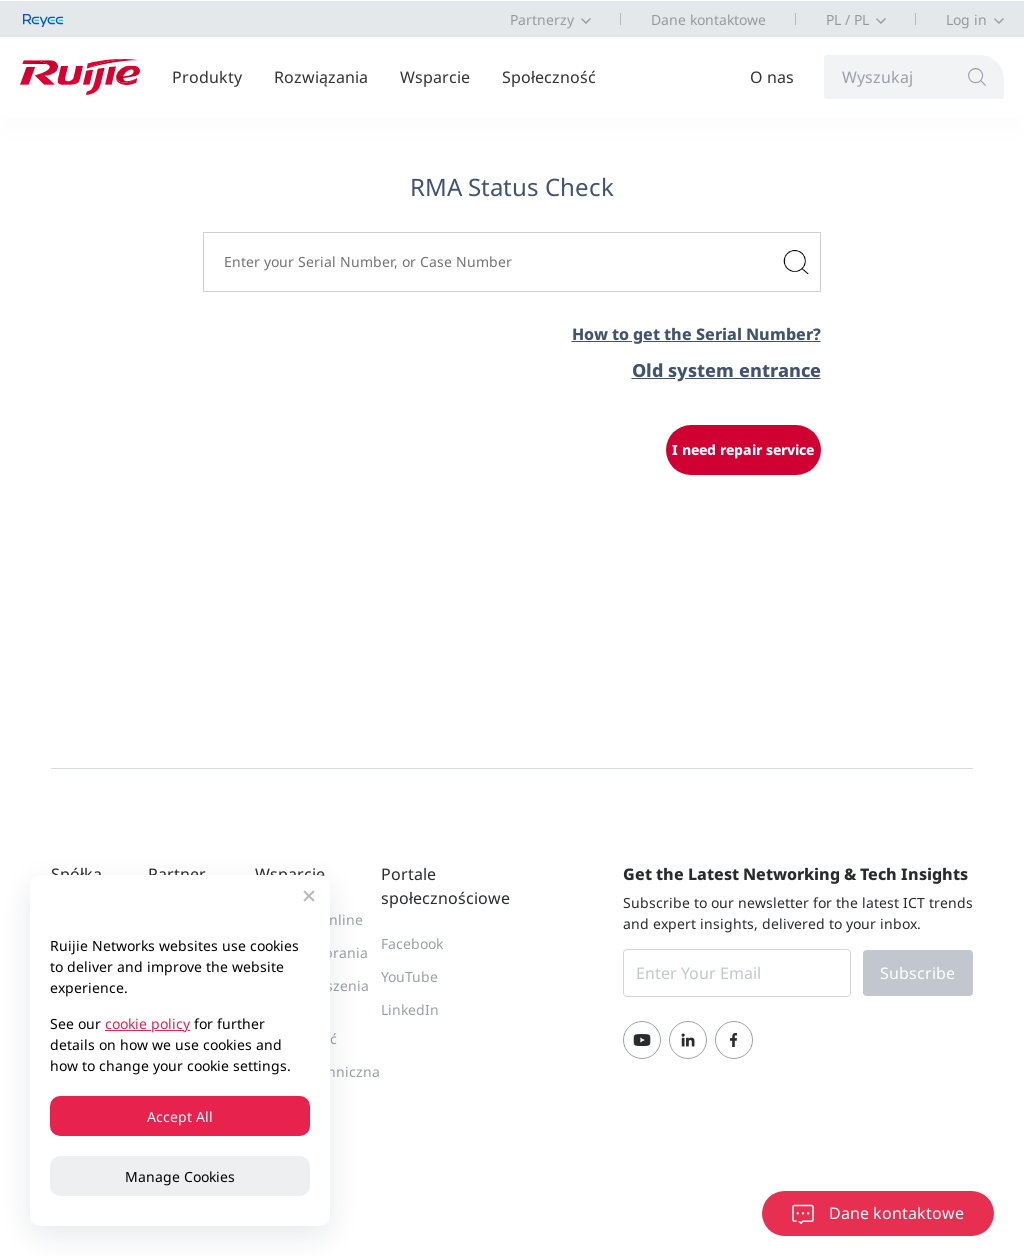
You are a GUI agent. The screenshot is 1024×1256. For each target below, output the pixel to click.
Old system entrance (726, 370)
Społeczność (549, 77)
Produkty (207, 77)
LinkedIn (410, 1009)
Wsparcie (435, 77)
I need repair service (743, 449)
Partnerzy (542, 19)
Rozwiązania (321, 77)
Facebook (412, 943)
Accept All (180, 1116)
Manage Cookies (180, 1176)
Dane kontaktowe (708, 19)
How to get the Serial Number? (696, 334)
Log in (966, 19)
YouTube (409, 976)
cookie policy (147, 1023)
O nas (772, 77)
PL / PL (847, 19)
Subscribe (917, 973)
